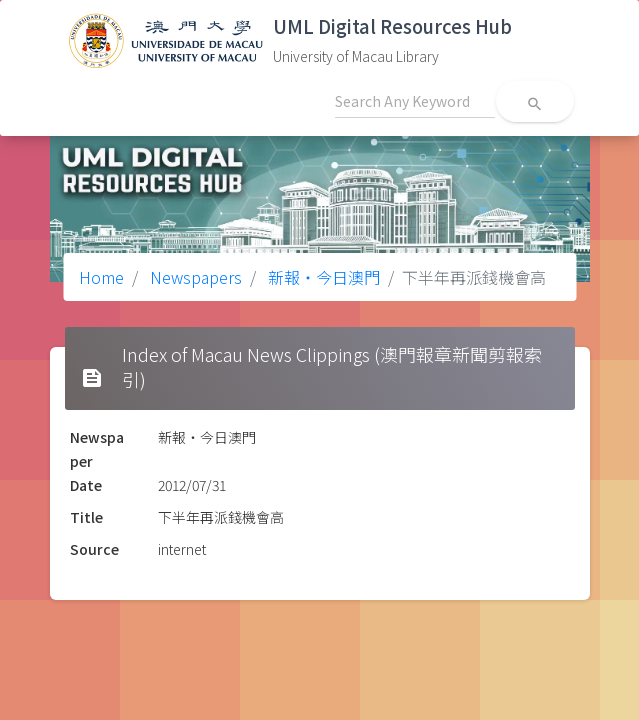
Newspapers (194, 277)
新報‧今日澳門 (322, 277)
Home (101, 277)
